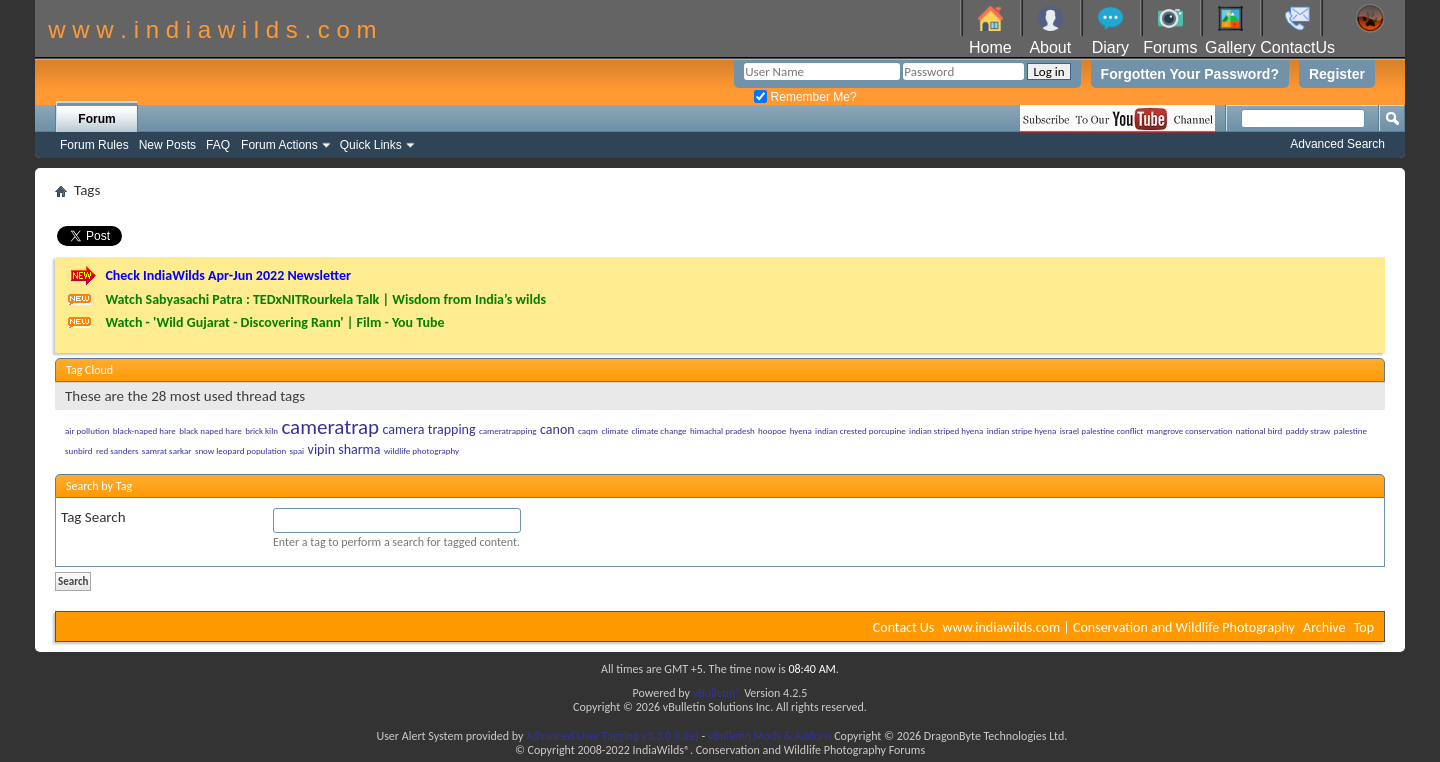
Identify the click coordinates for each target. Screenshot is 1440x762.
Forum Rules (94, 145)
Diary (1110, 47)
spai (297, 450)
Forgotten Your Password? (1190, 74)
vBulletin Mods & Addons (769, 736)
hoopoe (772, 430)
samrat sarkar (167, 450)
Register (1337, 74)
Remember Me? (805, 97)
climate (614, 430)
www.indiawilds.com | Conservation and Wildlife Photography (1119, 627)
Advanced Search (1337, 144)
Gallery (1230, 47)
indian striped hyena (946, 430)
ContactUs (1297, 47)
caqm (588, 430)
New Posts (167, 145)
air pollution (87, 430)
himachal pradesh (722, 430)
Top (1364, 627)
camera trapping (429, 429)
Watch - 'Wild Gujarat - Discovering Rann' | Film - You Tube (274, 322)
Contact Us (904, 627)
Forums (1170, 47)
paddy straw (1308, 430)
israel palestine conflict (1102, 430)
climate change (659, 430)
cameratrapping (508, 430)
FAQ (218, 145)
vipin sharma (344, 449)
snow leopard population (240, 450)
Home (990, 47)
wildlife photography (421, 450)
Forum (96, 119)
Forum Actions (279, 145)
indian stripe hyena (1022, 430)
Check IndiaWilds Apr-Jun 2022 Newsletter (228, 275)
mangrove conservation (1190, 430)
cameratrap (330, 427)
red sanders (117, 450)
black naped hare (210, 430)
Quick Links (371, 145)
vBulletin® (717, 693)
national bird (1259, 430)
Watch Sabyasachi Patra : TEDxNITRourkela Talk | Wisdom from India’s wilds (325, 299)
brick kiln (261, 430)
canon (557, 429)
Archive (1324, 627)
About (1050, 47)
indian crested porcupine (860, 430)
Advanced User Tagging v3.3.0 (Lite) (612, 736)
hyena (801, 430)
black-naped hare (144, 430)
